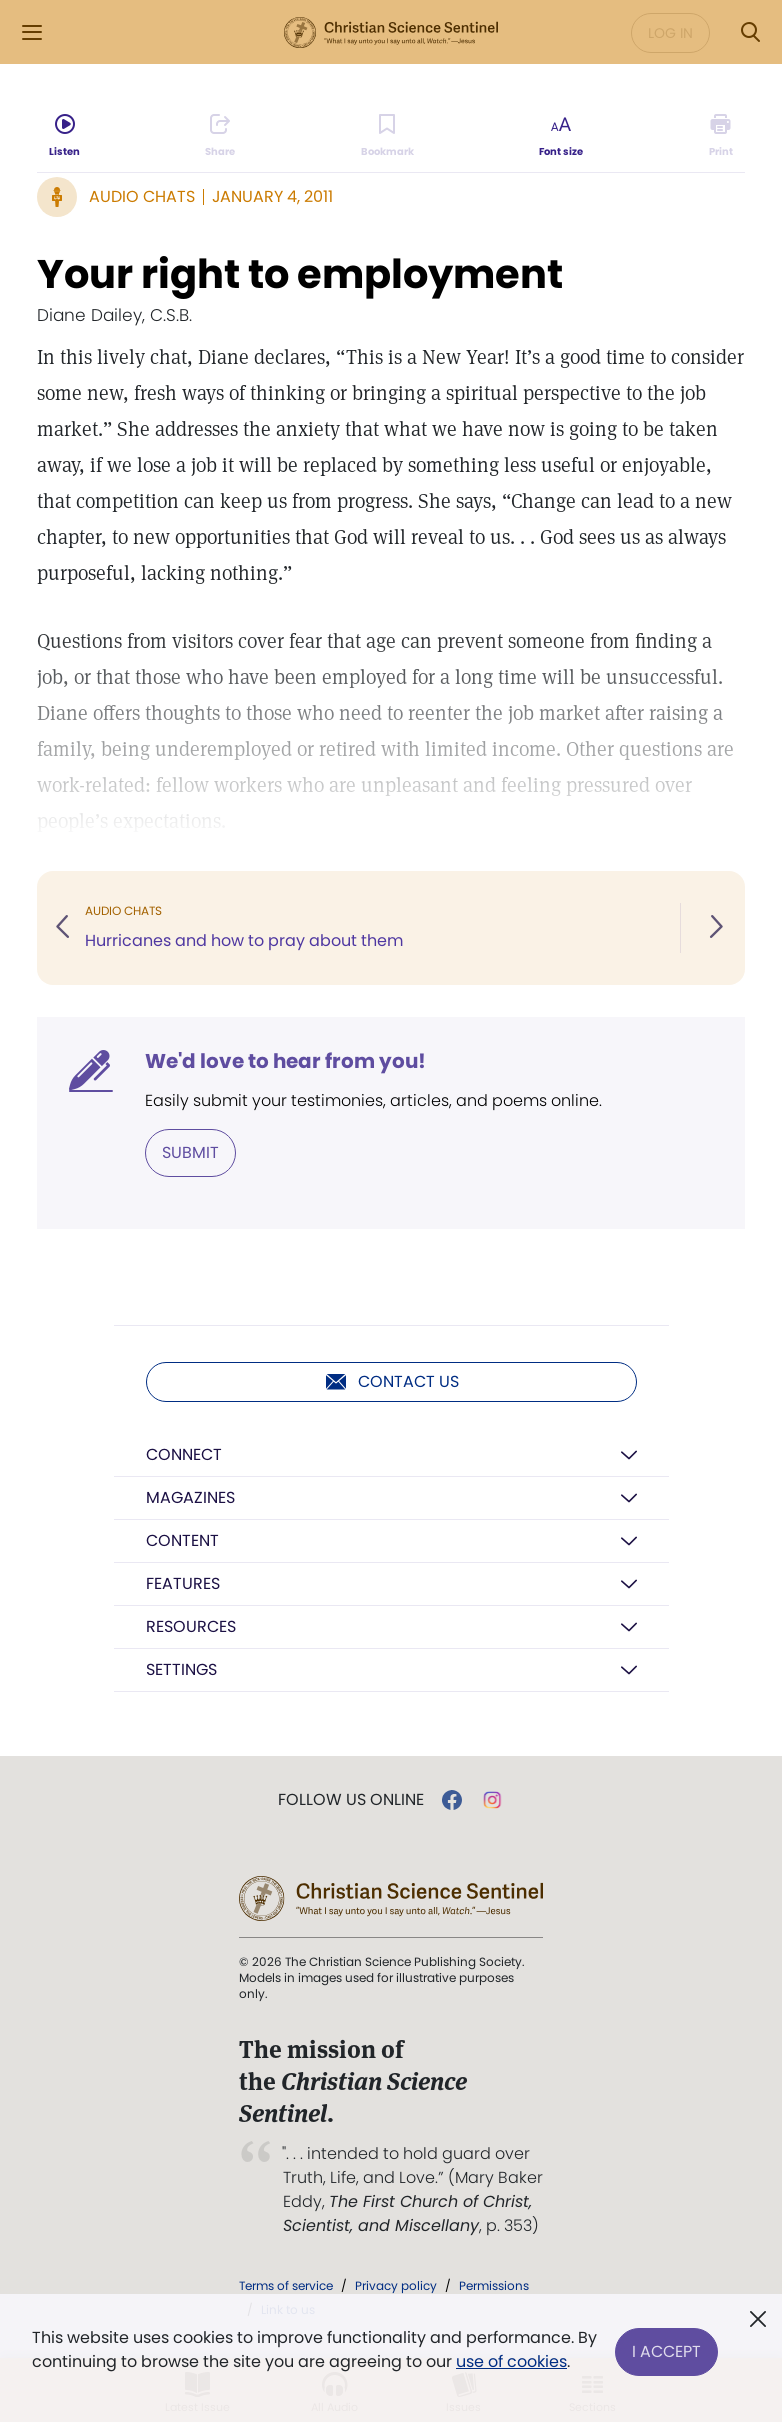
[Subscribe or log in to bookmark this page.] (387, 136)
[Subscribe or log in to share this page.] (220, 136)
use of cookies (511, 2361)
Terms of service (286, 2285)
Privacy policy (396, 2285)
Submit (190, 1152)
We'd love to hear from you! (285, 1061)
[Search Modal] (750, 32)
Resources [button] (191, 1626)
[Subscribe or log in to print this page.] (720, 136)
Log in (670, 33)
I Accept (666, 2349)
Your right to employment (300, 274)
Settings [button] (181, 1669)
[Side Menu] (32, 32)
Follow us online (351, 1800)
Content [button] (182, 1540)
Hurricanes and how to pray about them (244, 940)
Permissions (494, 2285)
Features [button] (183, 1583)
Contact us (391, 1382)
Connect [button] (184, 1454)
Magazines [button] (190, 1497)
